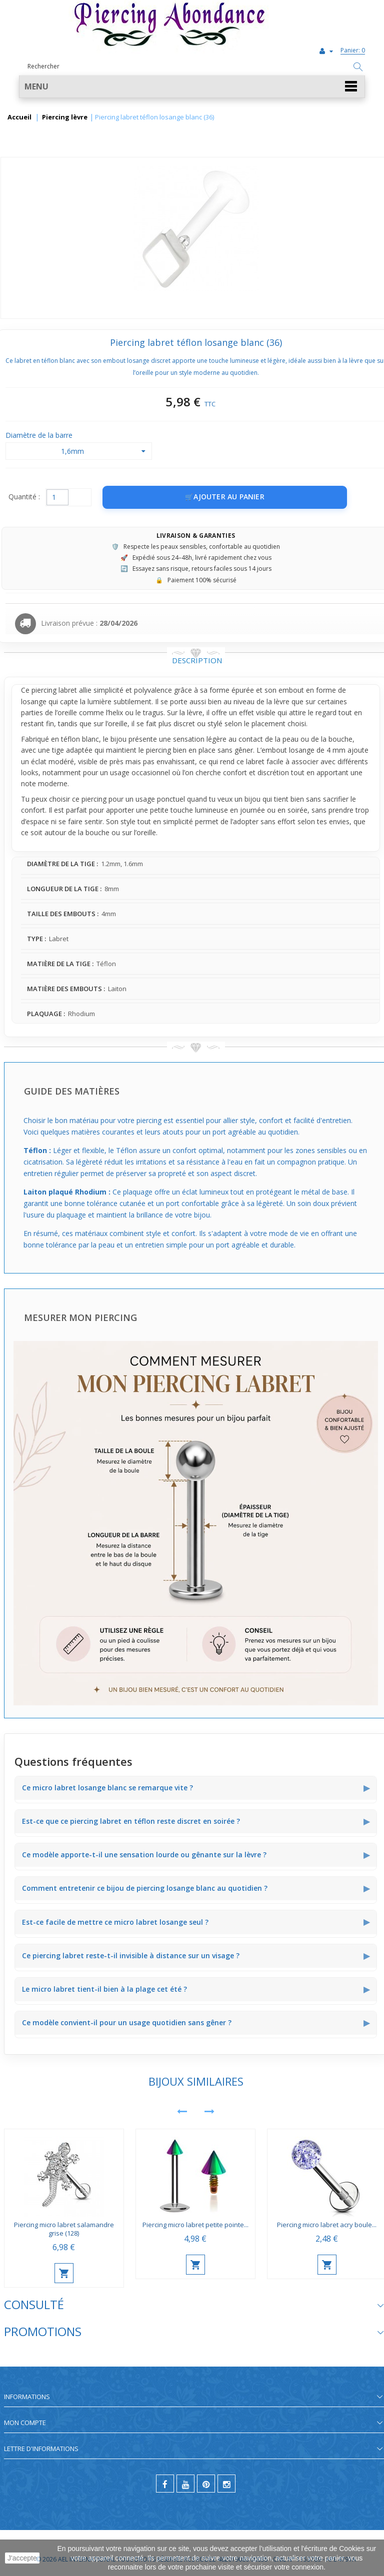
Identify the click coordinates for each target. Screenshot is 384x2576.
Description (197, 660)
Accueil (20, 117)
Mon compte (25, 2422)
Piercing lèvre (65, 117)
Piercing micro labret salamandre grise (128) (64, 2229)
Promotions (43, 2331)
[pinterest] (206, 2484)
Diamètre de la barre (40, 435)
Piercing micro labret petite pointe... (195, 2224)
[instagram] (227, 2484)
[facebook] (165, 2484)
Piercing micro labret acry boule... (326, 2224)
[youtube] (185, 2484)
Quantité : (24, 496)
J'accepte (22, 2558)
